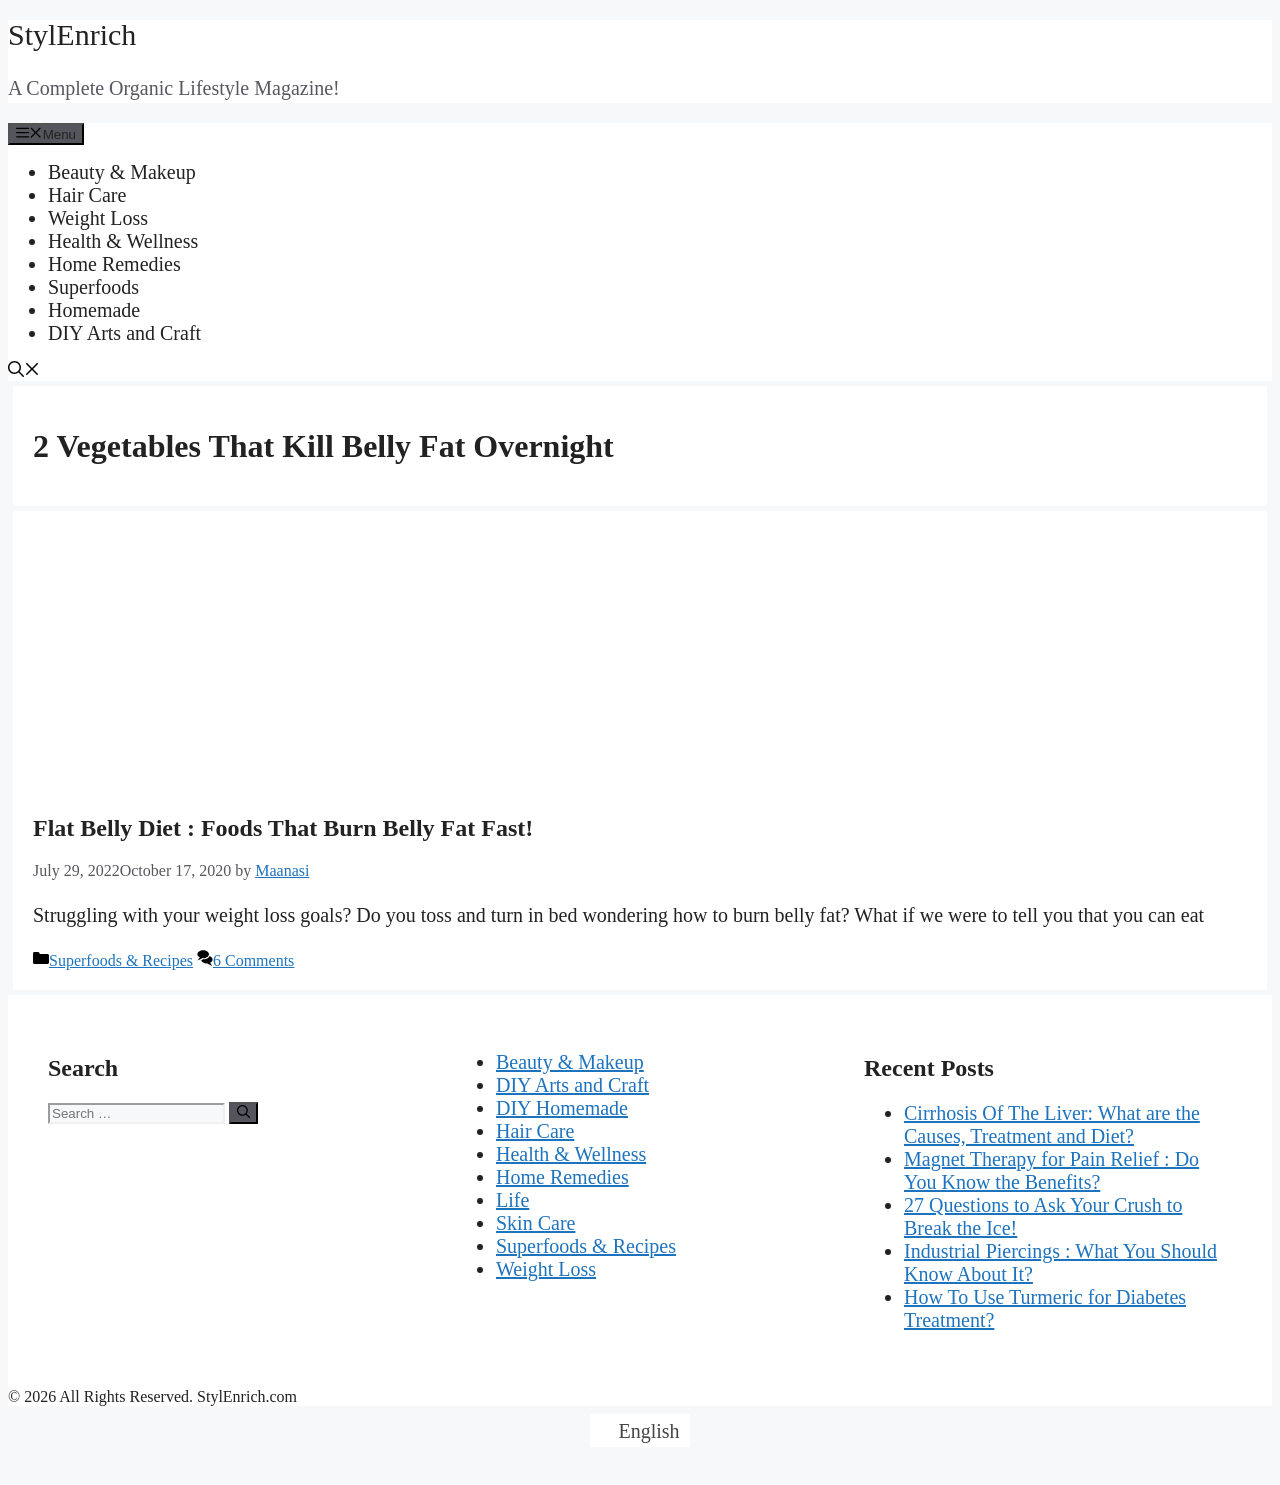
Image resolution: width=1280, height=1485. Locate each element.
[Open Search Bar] (24, 371)
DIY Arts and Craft (124, 333)
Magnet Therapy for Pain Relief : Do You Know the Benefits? (1051, 1170)
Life (512, 1200)
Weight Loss (98, 218)
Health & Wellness (123, 241)
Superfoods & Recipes (121, 960)
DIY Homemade (562, 1108)
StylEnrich (72, 34)
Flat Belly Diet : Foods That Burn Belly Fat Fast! (283, 828)
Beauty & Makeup (122, 172)
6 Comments (253, 960)
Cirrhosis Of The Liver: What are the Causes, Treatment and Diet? (1052, 1124)
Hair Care (87, 195)
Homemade (94, 310)
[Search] (243, 1113)
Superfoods (93, 287)
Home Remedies (114, 264)
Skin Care (535, 1223)
